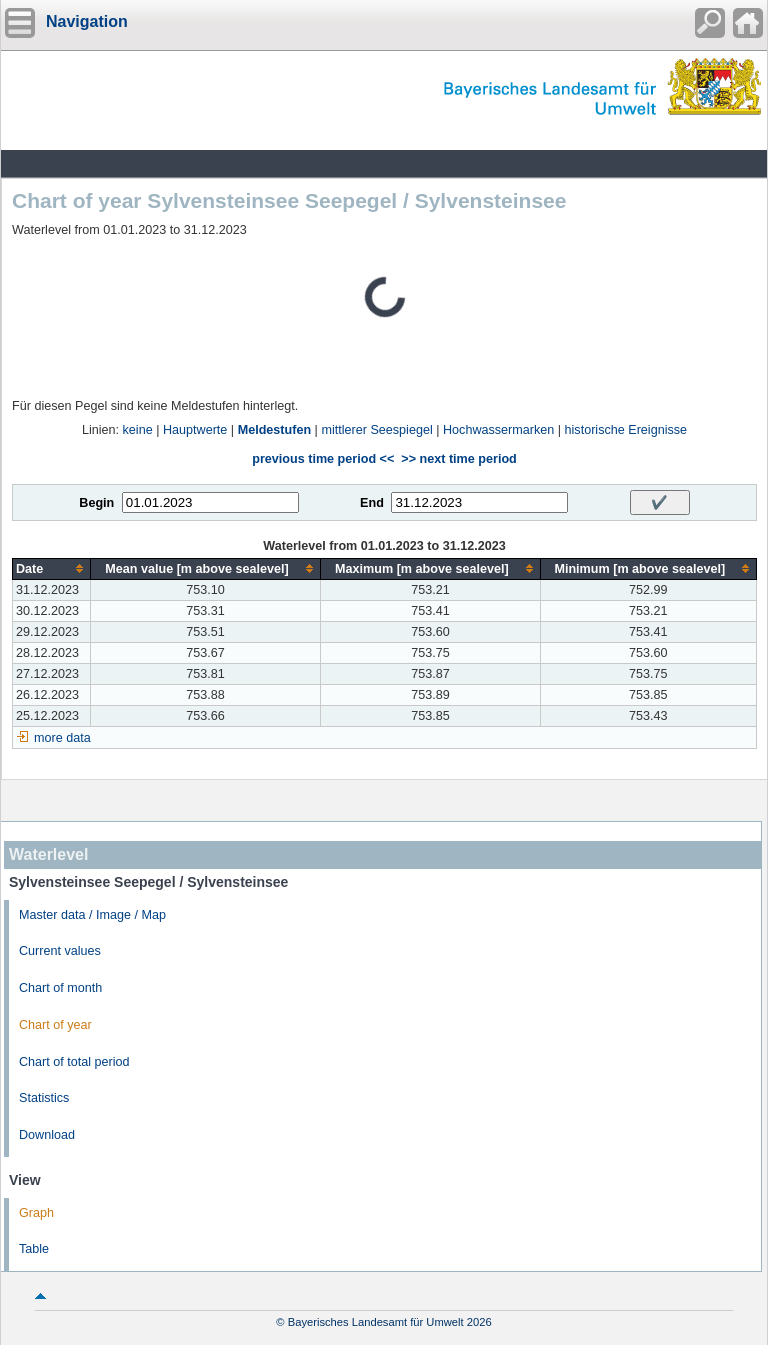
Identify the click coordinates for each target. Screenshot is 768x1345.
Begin (96, 503)
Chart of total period (74, 1062)
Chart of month (60, 988)
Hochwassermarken (498, 430)
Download (47, 1135)
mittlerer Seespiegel (376, 430)
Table (34, 1249)
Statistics (44, 1098)
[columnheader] (52, 568)
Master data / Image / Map (92, 915)
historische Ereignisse (626, 430)
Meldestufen (274, 430)
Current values (60, 951)
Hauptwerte (195, 430)
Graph (36, 1213)
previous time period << (323, 459)
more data (62, 738)
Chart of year (55, 1025)
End (372, 503)
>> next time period (458, 459)
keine (138, 430)
